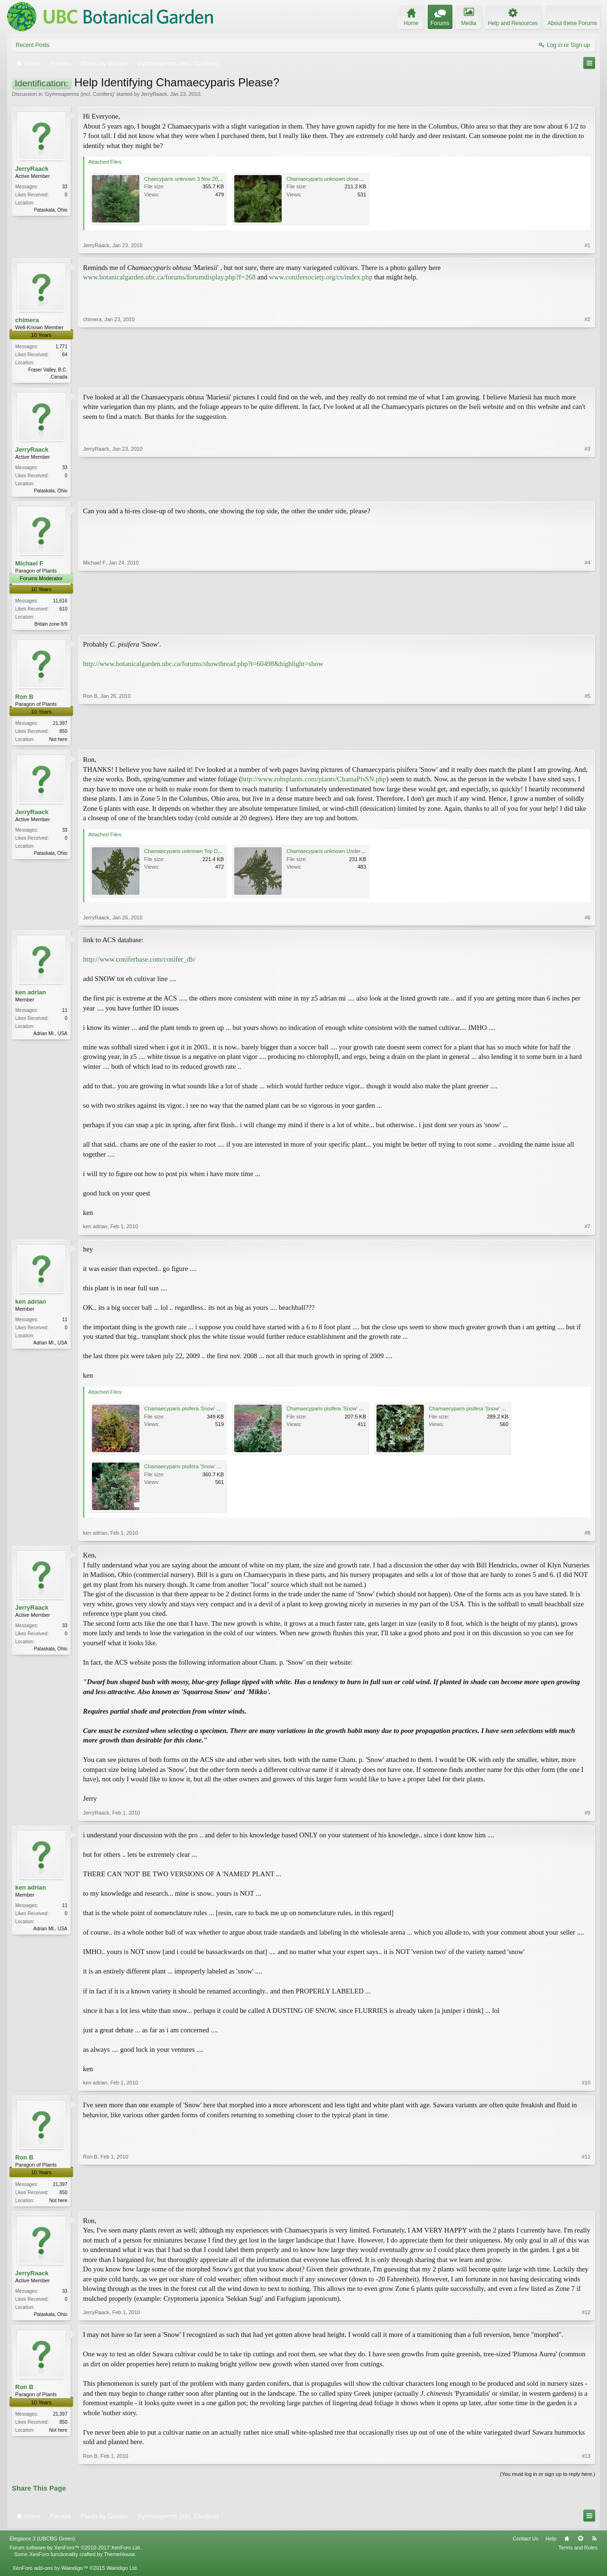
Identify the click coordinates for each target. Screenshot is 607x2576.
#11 (586, 2202)
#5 (587, 741)
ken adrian (30, 996)
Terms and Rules (578, 2553)
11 (64, 1014)
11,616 (60, 602)
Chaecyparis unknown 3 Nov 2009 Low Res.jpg (199, 179)
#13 (586, 2461)
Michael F (29, 565)
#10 (586, 2086)
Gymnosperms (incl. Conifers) (79, 94)
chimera (27, 320)
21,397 (60, 726)
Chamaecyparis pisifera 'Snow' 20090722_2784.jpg (488, 1412)
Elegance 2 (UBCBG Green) (42, 2544)
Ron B (24, 699)
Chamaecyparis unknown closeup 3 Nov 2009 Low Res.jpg (354, 179)
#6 (587, 921)
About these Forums (572, 23)
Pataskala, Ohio (50, 210)
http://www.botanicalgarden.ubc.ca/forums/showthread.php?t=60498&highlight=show (203, 666)
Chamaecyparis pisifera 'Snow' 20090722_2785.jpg (203, 1470)
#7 (587, 1230)
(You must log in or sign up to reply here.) (547, 2479)
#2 (587, 376)
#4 (587, 625)
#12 (586, 2317)
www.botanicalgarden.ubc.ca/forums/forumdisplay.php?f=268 (169, 277)
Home (566, 2543)
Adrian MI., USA (50, 1037)
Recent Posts (32, 45)
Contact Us (525, 2544)
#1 (587, 245)
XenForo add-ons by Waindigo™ (50, 2573)
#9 (587, 1816)
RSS (594, 2543)
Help (550, 2544)
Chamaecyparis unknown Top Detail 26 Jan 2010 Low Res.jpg (215, 855)
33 (64, 186)
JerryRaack (154, 94)
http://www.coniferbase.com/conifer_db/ (139, 963)
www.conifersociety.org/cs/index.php (320, 277)
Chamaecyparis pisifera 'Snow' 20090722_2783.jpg (345, 1412)
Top (580, 2543)
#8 (587, 1536)
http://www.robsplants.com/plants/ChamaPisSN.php (313, 783)
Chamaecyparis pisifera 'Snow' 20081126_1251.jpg (203, 1412)
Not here (58, 742)
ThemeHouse (119, 2559)
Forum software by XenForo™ (75, 2553)
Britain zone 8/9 (51, 626)
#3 (587, 490)
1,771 (61, 346)
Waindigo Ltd (121, 2573)
